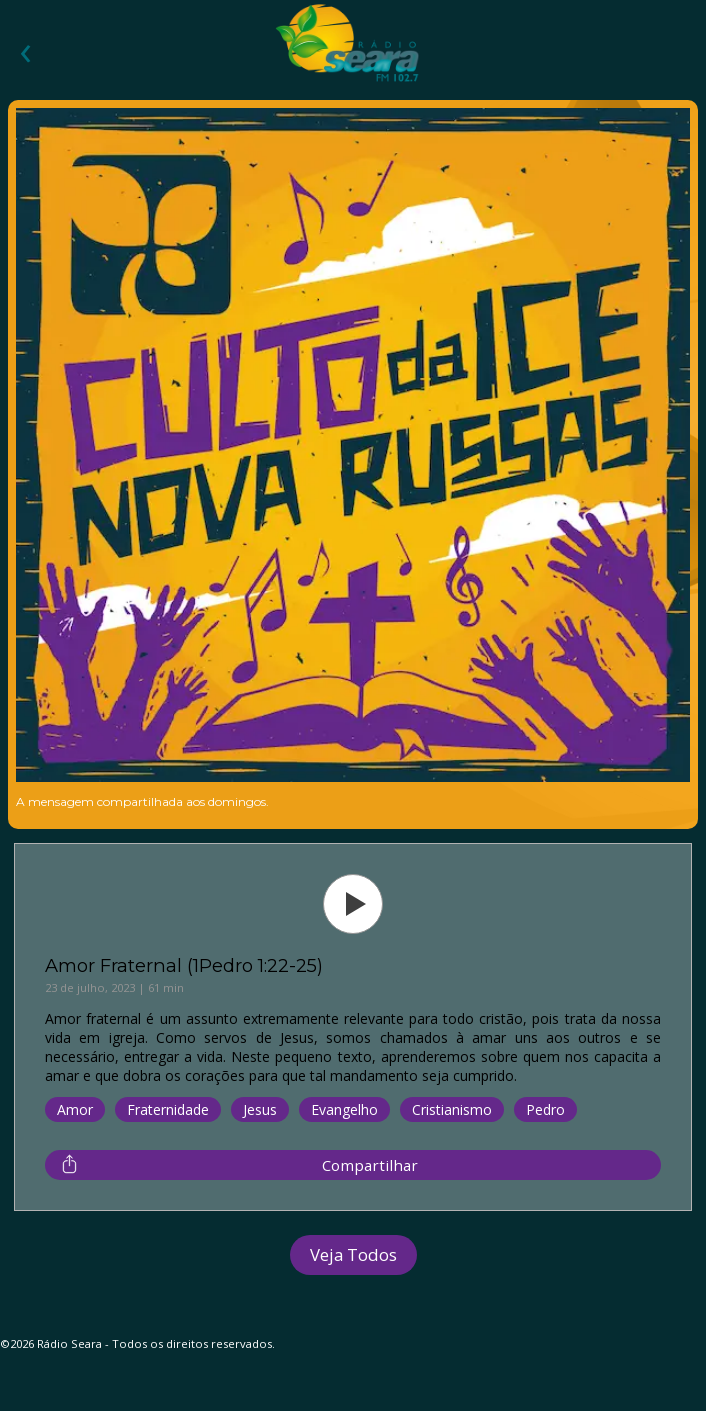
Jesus (260, 1109)
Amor (75, 1109)
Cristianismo (452, 1109)
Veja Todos (353, 1254)
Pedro (545, 1109)
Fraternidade (168, 1109)
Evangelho (344, 1109)
